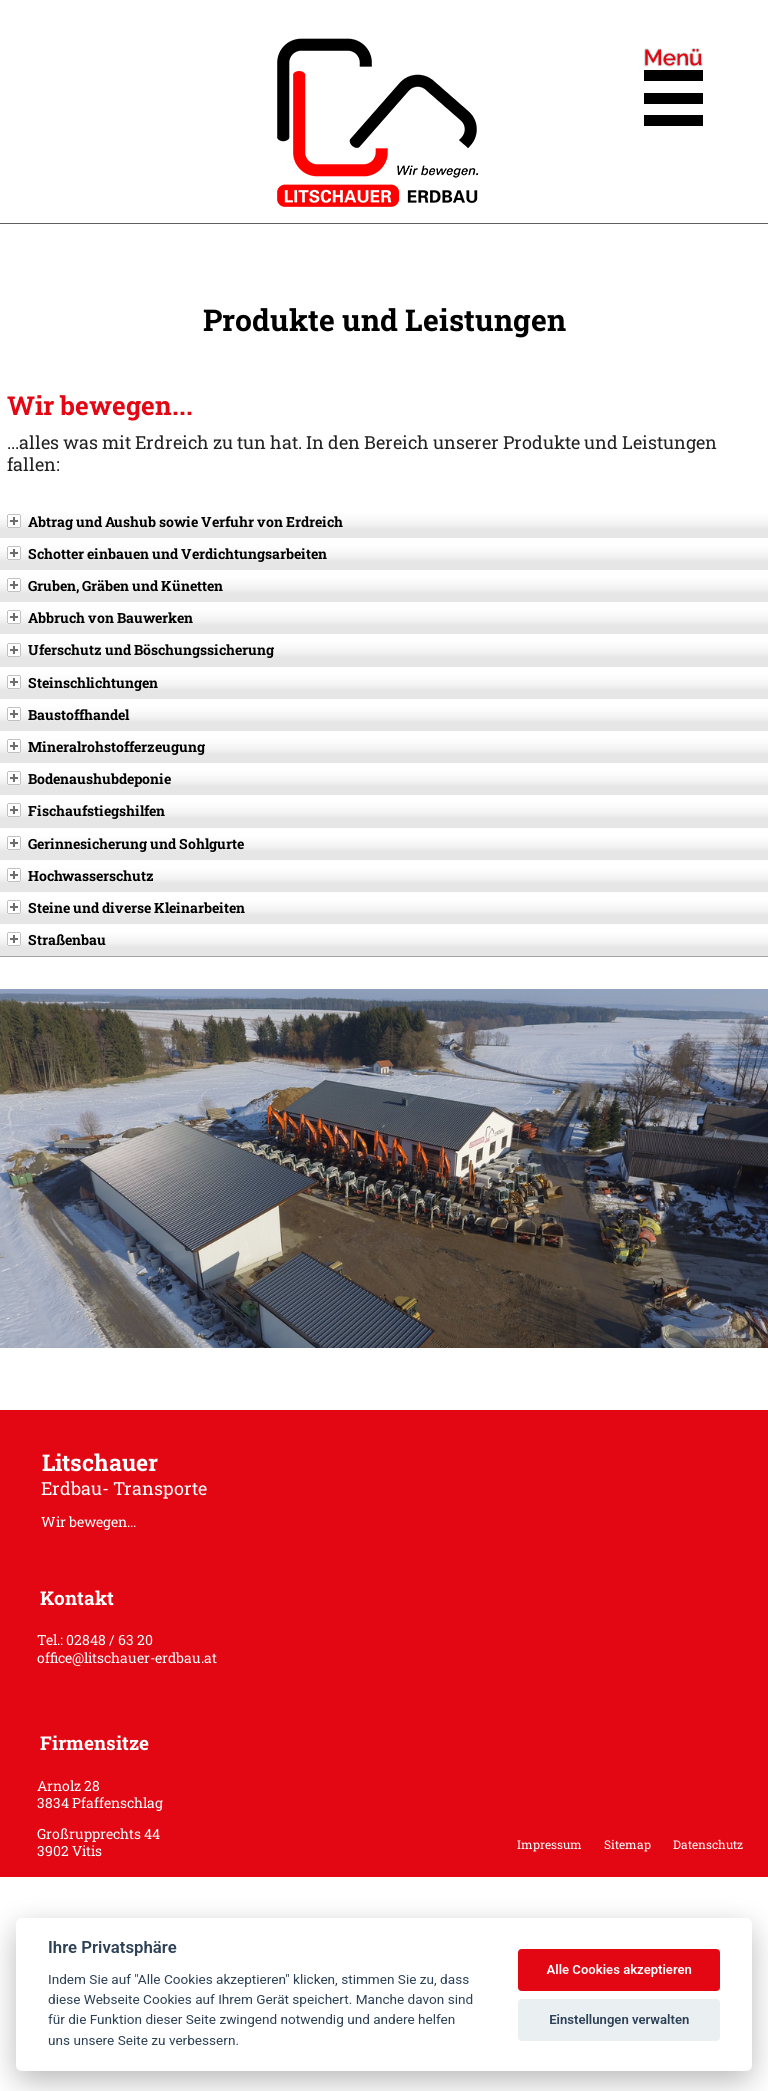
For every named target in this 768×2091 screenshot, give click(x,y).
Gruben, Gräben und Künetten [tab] (115, 585)
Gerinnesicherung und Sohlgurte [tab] (125, 843)
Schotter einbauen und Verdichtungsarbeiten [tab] (167, 553)
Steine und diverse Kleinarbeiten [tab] (126, 907)
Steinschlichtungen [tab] (82, 682)
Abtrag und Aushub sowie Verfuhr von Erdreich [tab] (175, 521)
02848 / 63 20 (109, 1639)
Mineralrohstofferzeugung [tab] (106, 746)
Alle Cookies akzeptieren (618, 1969)
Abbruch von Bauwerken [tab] (100, 617)
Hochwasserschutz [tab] (80, 875)
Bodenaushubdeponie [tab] (89, 778)
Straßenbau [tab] (56, 939)
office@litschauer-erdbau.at (127, 1657)
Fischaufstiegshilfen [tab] (86, 810)
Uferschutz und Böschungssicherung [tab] (140, 649)
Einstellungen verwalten (619, 2019)
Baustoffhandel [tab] (68, 714)
